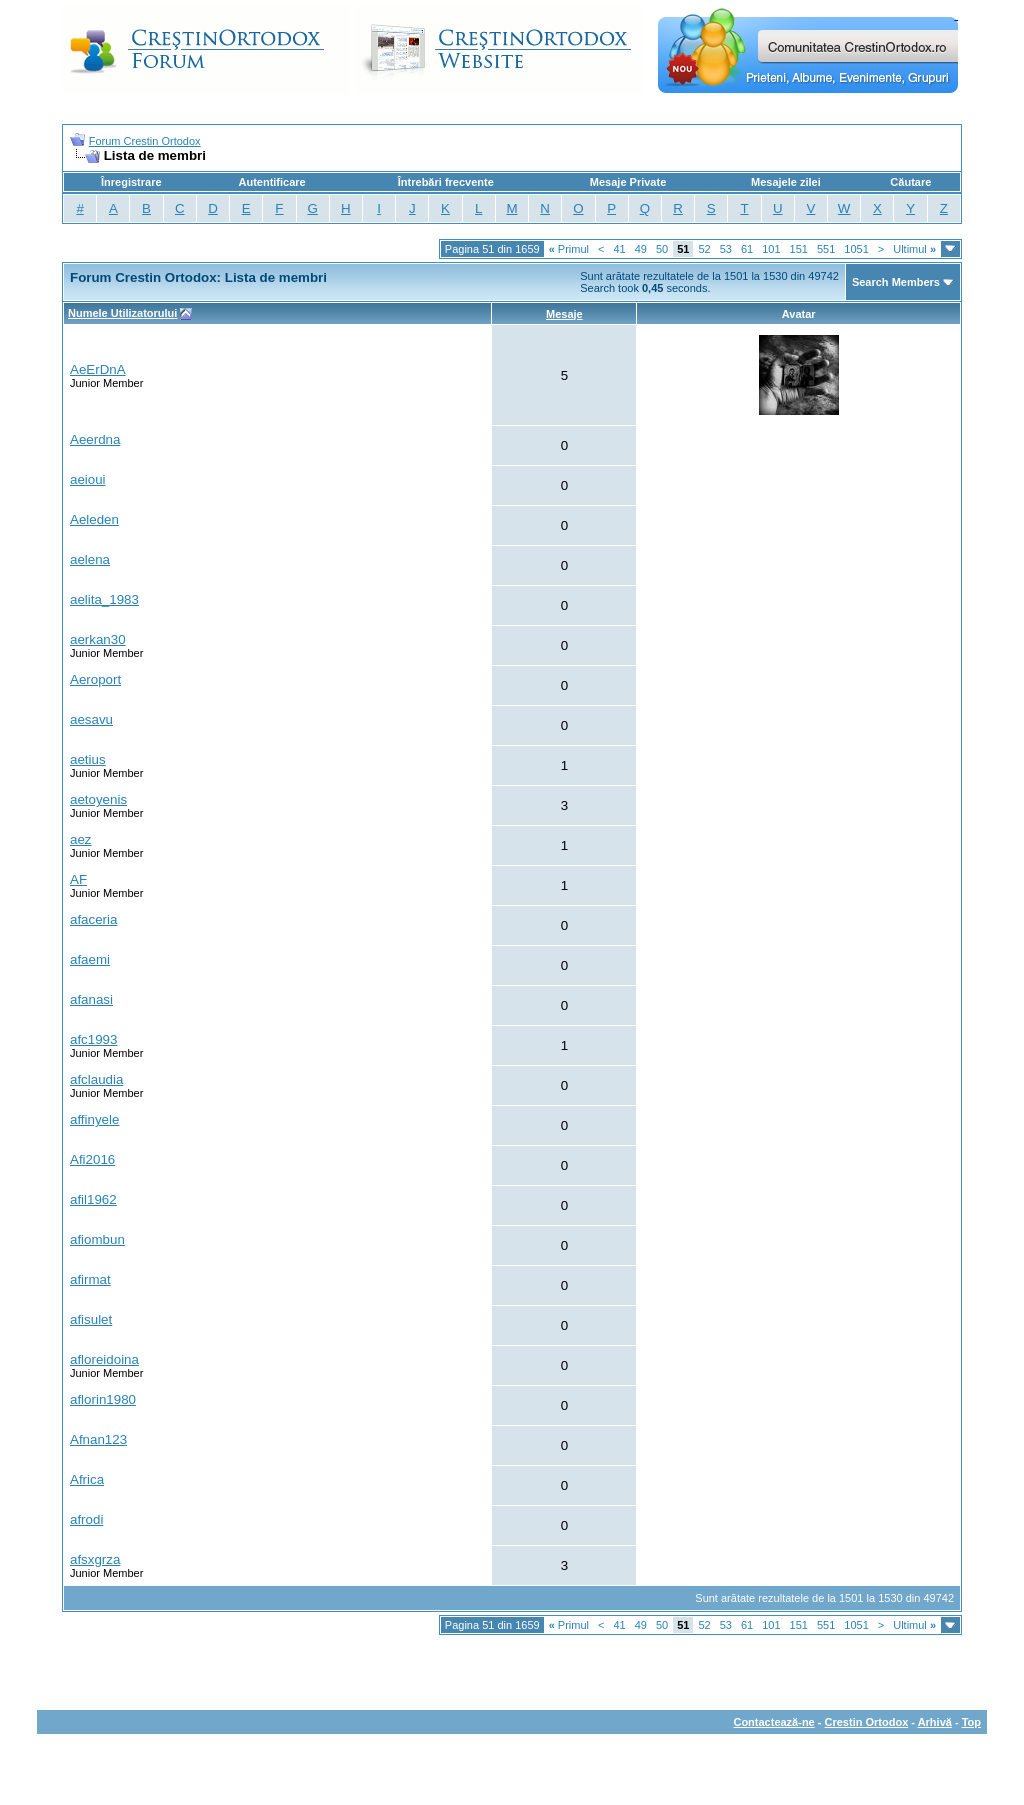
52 (704, 249)
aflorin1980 (103, 1399)
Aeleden (94, 519)
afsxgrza (95, 1559)
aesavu (91, 719)
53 (726, 249)
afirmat (90, 1279)
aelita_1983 (104, 599)
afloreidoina (104, 1359)
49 (641, 249)
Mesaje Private (628, 182)
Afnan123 (98, 1439)
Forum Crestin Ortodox (145, 141)
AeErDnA (98, 369)
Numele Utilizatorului (122, 313)
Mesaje (564, 314)
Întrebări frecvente (446, 182)
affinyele (94, 1119)
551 (826, 249)
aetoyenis (98, 799)
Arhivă (935, 1722)
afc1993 (93, 1039)
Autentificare (271, 182)
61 (747, 249)
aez (81, 839)
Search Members (896, 282)
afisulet (91, 1319)
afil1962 (93, 1199)
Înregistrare (131, 182)
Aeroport (95, 679)
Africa (87, 1479)
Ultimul (914, 249)
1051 (856, 249)
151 (799, 249)
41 (619, 249)
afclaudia (96, 1079)
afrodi (86, 1519)
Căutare (910, 182)
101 (771, 249)
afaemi (90, 959)
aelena (90, 559)
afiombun (97, 1239)
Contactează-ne (773, 1722)
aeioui (88, 479)
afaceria (93, 919)
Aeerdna (95, 439)
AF (78, 879)
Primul (569, 249)
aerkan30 (98, 639)
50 (662, 249)
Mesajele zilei (786, 182)
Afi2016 (92, 1159)
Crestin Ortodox (867, 1722)
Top (971, 1722)
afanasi (91, 999)
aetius (88, 759)
